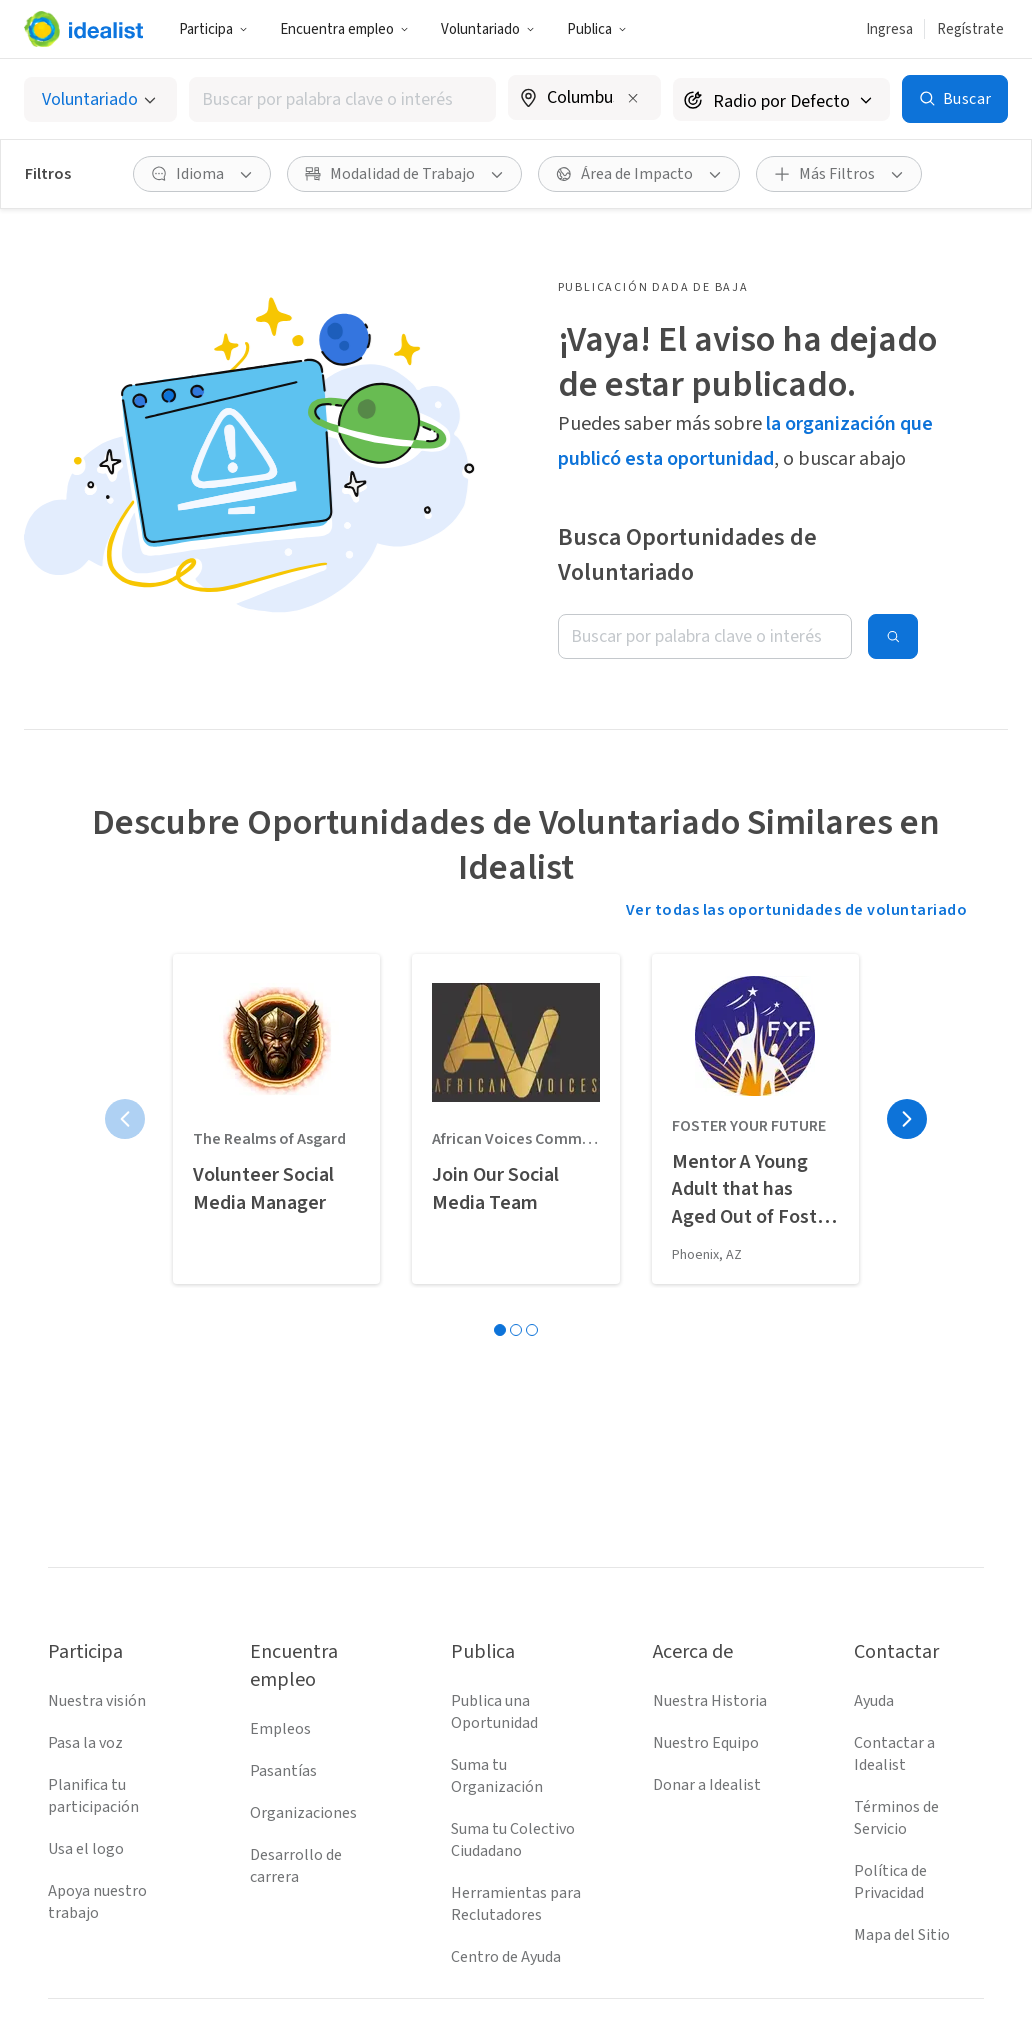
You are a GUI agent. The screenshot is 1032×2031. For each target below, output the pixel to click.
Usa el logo (86, 1849)
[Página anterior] (125, 1119)
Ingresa (889, 29)
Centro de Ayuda (506, 1957)
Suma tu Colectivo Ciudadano (513, 1840)
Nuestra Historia (710, 1701)
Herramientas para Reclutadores (516, 1904)
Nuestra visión (97, 1701)
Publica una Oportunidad (494, 1712)
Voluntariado (488, 29)
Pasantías (283, 1771)
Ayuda (874, 1701)
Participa (213, 29)
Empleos (280, 1729)
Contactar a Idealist (894, 1754)
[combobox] (342, 99)
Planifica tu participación (93, 1796)
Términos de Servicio (896, 1818)
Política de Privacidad (890, 1882)
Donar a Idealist (707, 1785)
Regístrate (970, 29)
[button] (213, 29)
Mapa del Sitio (902, 1935)
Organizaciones (303, 1813)
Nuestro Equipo (706, 1743)
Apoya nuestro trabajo (97, 1902)
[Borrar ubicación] (633, 98)
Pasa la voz (85, 1743)
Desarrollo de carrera (296, 1866)
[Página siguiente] (907, 1119)
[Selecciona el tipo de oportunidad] (100, 99)
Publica (597, 29)
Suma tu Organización (497, 1776)
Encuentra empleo (344, 29)
